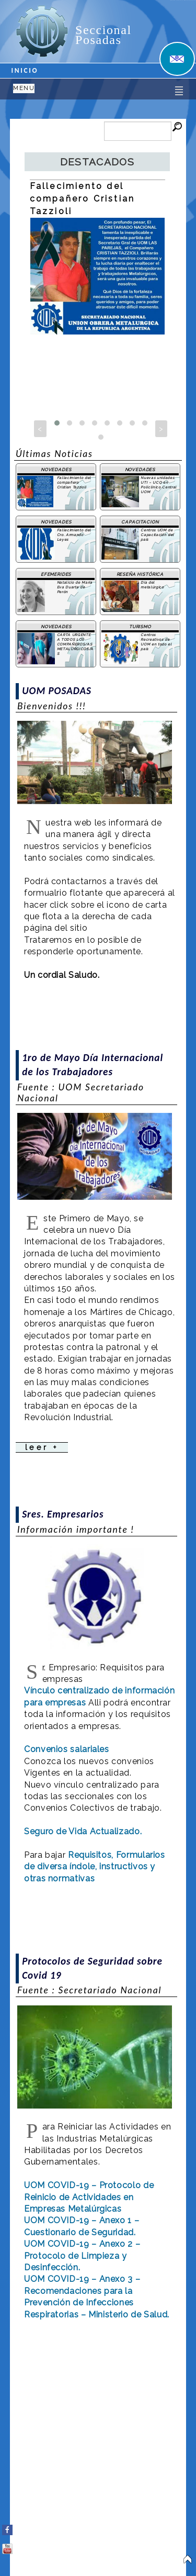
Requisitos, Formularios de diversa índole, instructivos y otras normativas (94, 1866)
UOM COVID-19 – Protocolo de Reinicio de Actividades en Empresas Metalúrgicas (89, 2197)
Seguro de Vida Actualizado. (83, 1831)
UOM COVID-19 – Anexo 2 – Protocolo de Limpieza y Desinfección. (82, 2255)
